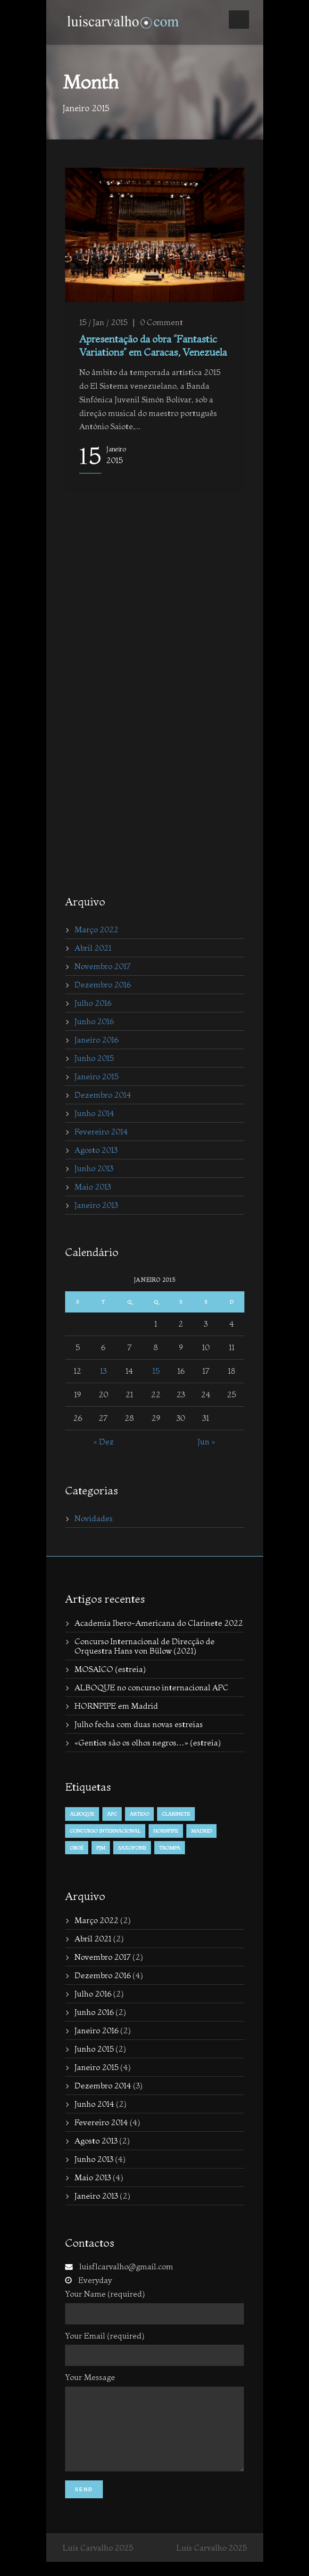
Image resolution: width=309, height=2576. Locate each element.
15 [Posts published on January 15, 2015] (155, 1371)
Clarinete (176, 1813)
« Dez (103, 1441)
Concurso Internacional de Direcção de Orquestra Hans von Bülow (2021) (145, 1645)
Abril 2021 (93, 948)
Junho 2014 (94, 1113)
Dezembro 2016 (103, 984)
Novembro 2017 (103, 966)
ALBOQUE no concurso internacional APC (151, 1687)
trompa (169, 1847)
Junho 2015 (94, 1058)
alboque (82, 1813)
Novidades (94, 1518)
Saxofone (132, 1847)
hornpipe (165, 1830)
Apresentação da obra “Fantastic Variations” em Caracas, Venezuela (153, 345)
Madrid (201, 1830)
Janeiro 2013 (96, 1205)
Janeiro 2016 (96, 1039)
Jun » (206, 1441)
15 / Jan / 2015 (103, 322)
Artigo (139, 1813)
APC (112, 1813)
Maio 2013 (93, 1186)
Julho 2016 (93, 1003)
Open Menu (239, 19)
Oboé (77, 1847)
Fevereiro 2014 (101, 1131)
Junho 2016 (94, 1021)
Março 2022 (96, 929)
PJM (100, 1847)
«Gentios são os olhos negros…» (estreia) (148, 1742)
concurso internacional (105, 1830)
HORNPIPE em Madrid (116, 1706)
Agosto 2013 (96, 1150)
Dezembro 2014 (103, 1095)
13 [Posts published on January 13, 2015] (103, 1371)
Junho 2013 (94, 1168)
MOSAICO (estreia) (110, 1669)
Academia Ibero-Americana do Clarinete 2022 (159, 1623)
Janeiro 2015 (96, 1076)
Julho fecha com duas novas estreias (139, 1724)
